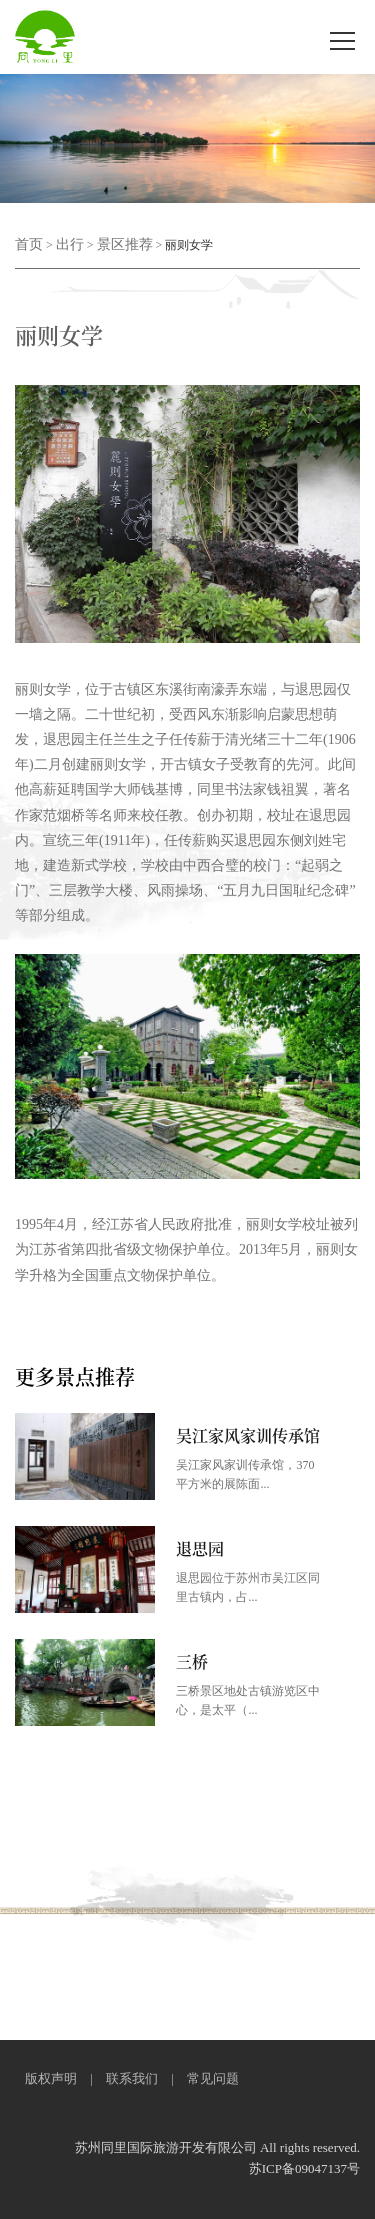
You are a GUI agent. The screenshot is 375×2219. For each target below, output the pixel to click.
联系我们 (132, 2078)
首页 (29, 244)
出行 (70, 244)
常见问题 (213, 2078)
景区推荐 (125, 244)
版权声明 (51, 2078)
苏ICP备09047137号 (304, 2168)
